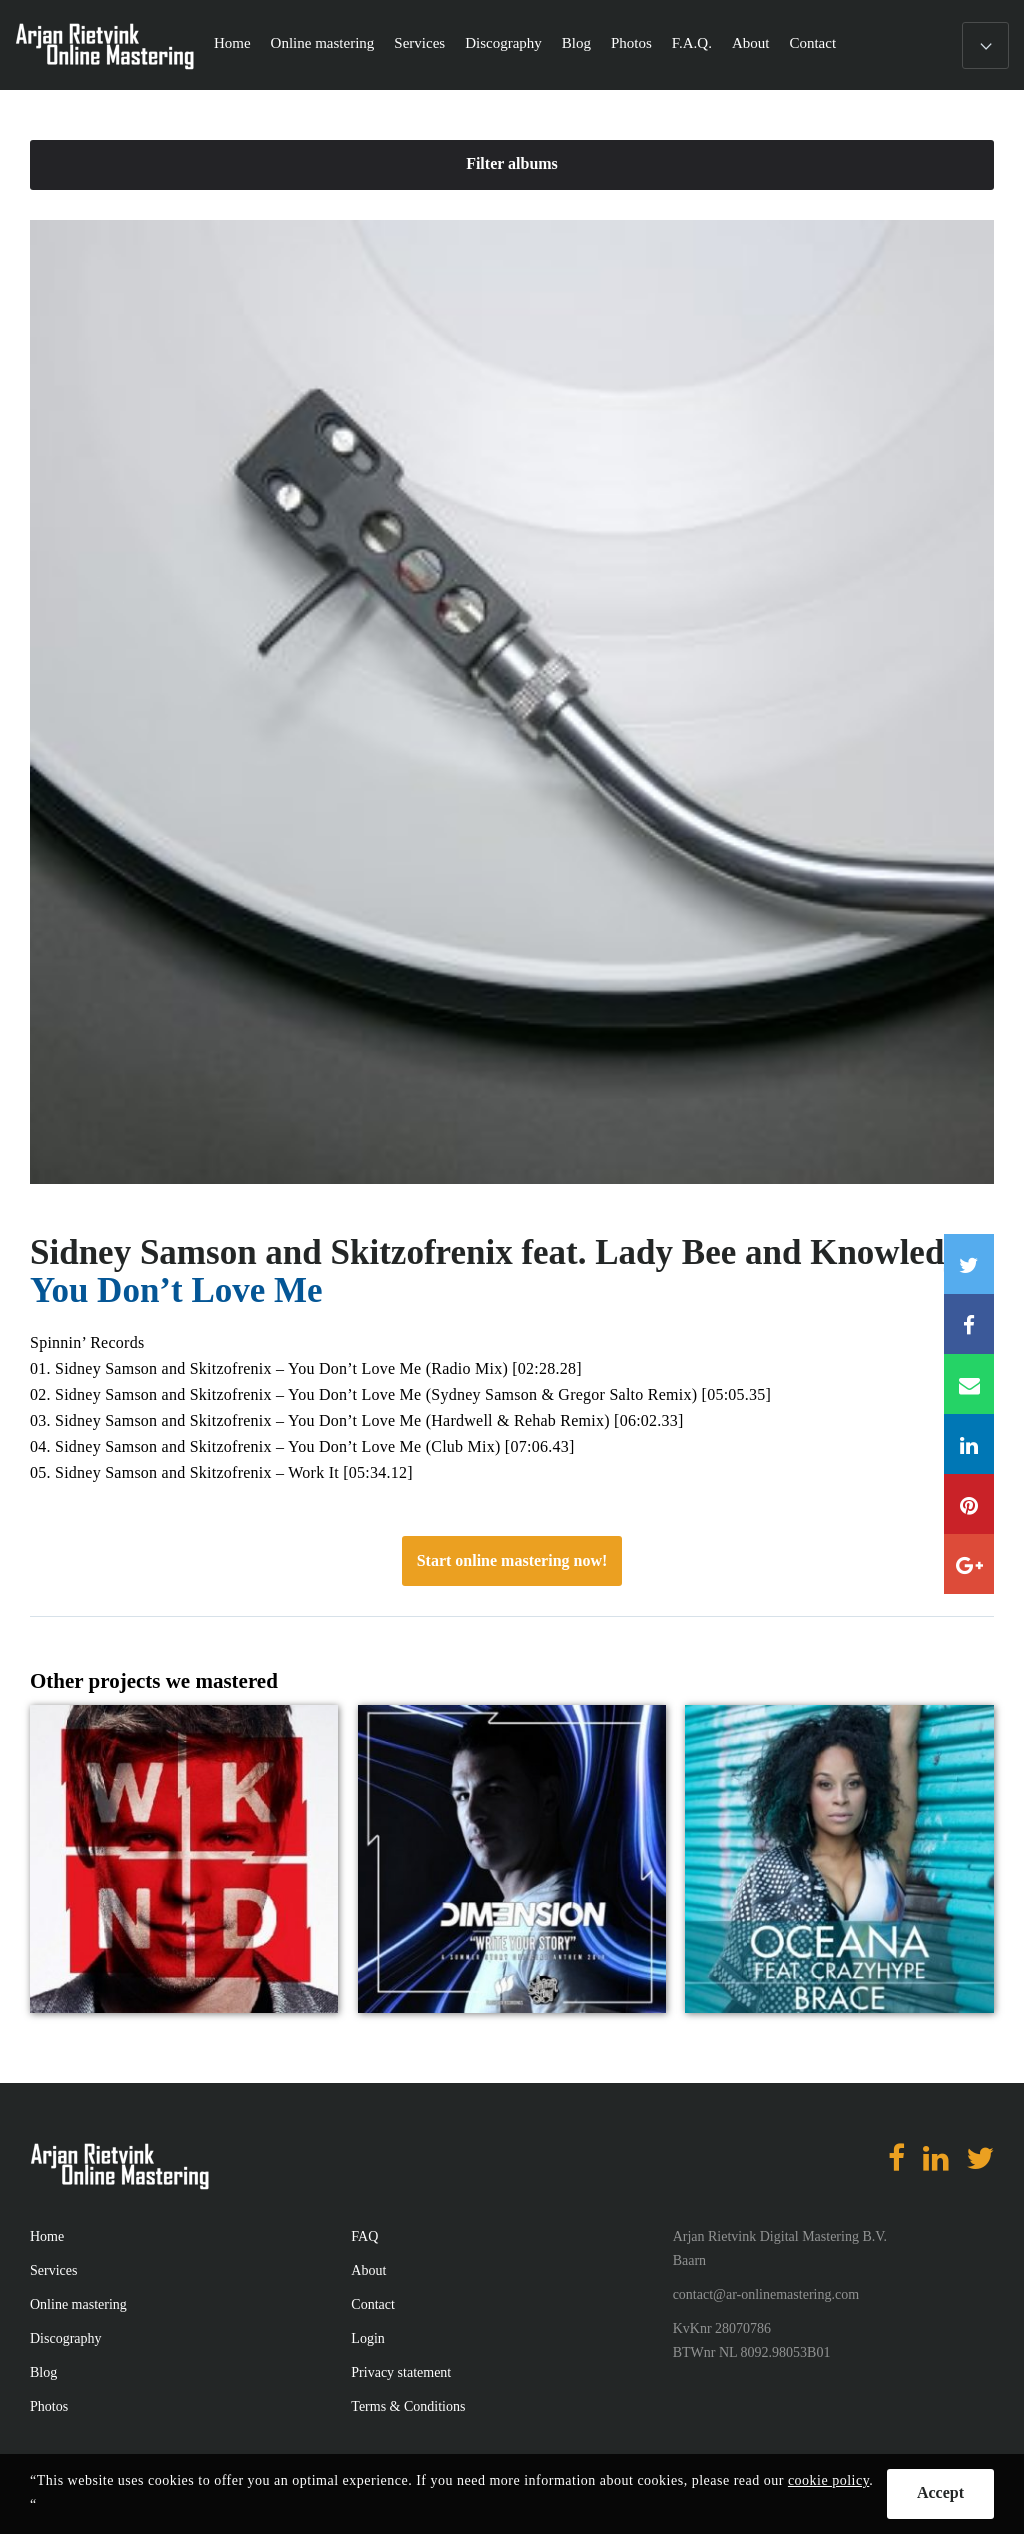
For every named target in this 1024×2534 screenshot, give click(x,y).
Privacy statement (401, 2372)
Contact (812, 43)
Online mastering (323, 43)
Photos (631, 43)
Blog (576, 43)
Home (232, 43)
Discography (503, 43)
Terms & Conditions (408, 2406)
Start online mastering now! (512, 1560)
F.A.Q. (692, 43)
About (751, 43)
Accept (940, 2492)
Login (367, 2338)
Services (419, 43)
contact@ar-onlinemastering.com (766, 2294)
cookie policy (828, 2480)
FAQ (364, 2236)
